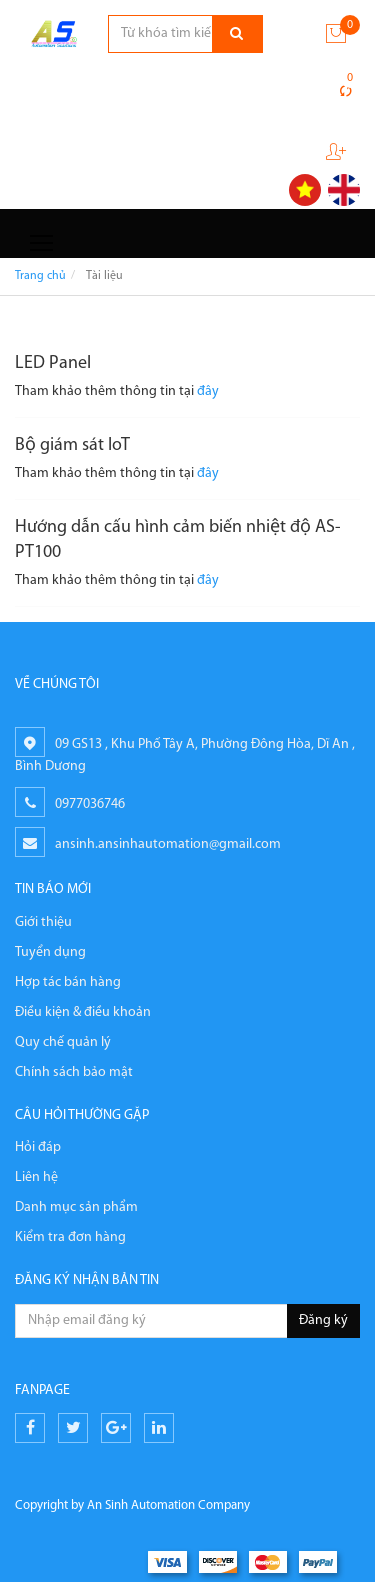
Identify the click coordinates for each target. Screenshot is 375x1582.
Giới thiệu (43, 922)
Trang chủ (40, 276)
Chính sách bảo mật (74, 1072)
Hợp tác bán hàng (68, 982)
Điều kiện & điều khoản (83, 1012)
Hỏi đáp (38, 1147)
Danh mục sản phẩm (76, 1207)
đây (208, 391)
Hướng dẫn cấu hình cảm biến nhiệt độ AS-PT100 (178, 540)
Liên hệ (36, 1177)
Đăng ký (323, 1320)
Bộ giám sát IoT (72, 445)
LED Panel (53, 363)
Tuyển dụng (50, 952)
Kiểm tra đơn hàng (70, 1237)
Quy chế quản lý (63, 1042)
